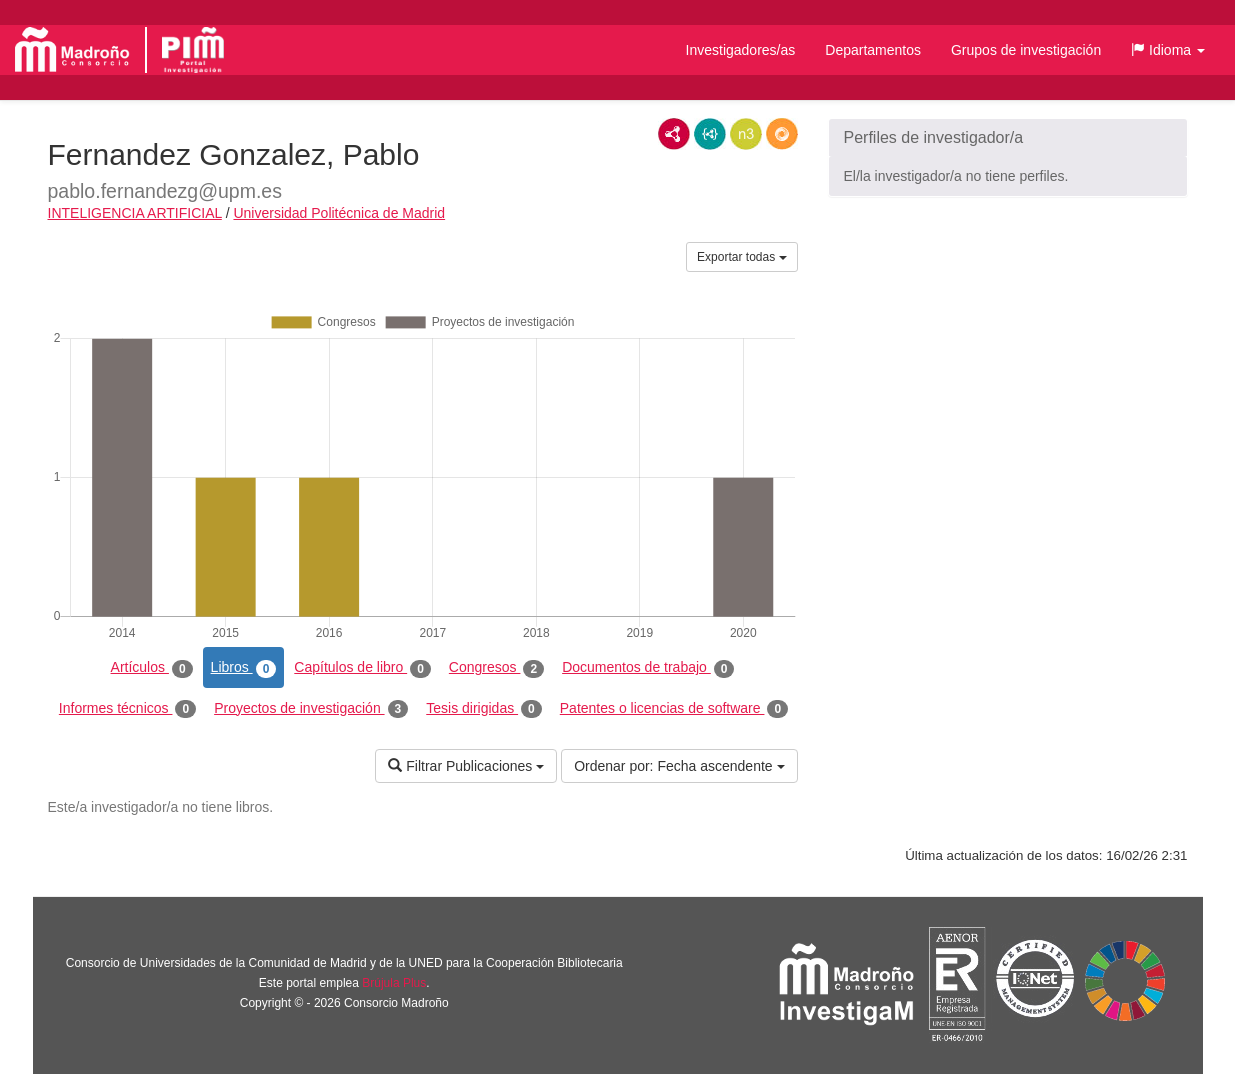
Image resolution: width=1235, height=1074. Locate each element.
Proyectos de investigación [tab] (311, 709)
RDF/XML (674, 134)
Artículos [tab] (152, 668)
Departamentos (873, 50)
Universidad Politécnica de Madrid (339, 213)
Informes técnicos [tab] (127, 709)
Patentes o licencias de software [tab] (674, 709)
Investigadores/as (741, 50)
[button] (1168, 50)
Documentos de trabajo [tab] (648, 668)
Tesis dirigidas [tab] (484, 709)
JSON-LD (710, 134)
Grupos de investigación (1026, 50)
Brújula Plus (394, 983)
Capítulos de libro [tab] (362, 668)
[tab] (1008, 138)
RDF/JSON (782, 134)
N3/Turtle (746, 134)
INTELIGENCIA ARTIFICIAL (135, 213)
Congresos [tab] (496, 668)
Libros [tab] (244, 668)
